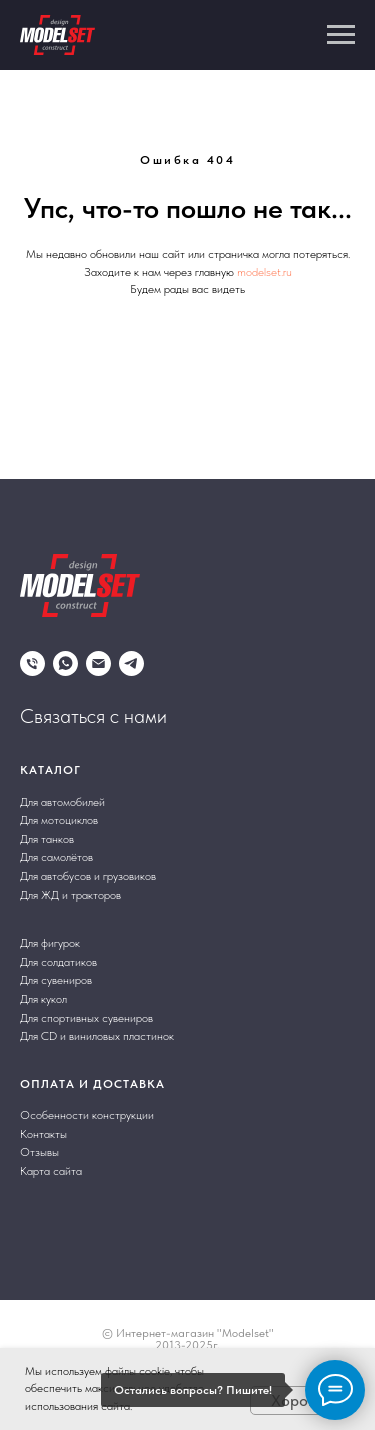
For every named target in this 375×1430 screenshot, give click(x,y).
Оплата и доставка (92, 1084)
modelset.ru (264, 272)
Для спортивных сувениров (86, 1018)
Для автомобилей (62, 802)
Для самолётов (56, 857)
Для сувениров (56, 980)
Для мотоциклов (59, 820)
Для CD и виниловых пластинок (97, 1036)
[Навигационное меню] (341, 35)
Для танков (47, 839)
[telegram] (131, 663)
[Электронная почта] (98, 663)
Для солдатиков (58, 962)
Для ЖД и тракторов (70, 895)
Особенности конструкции (87, 1115)
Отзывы (39, 1152)
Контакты (43, 1134)
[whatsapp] (65, 663)
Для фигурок (50, 943)
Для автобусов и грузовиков (88, 876)
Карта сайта (51, 1171)
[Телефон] (32, 663)
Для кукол (43, 999)
